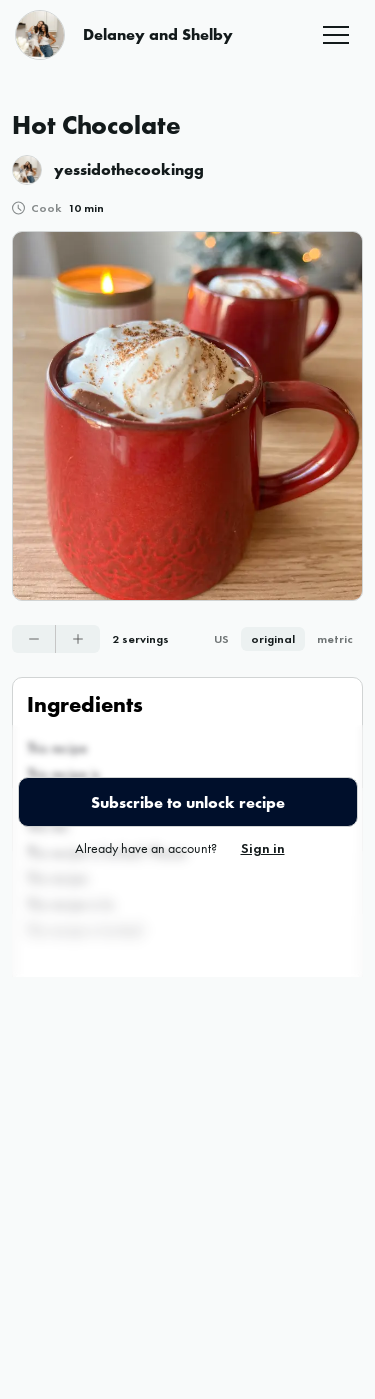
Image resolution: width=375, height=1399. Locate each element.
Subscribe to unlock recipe (188, 802)
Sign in (263, 848)
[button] (336, 35)
